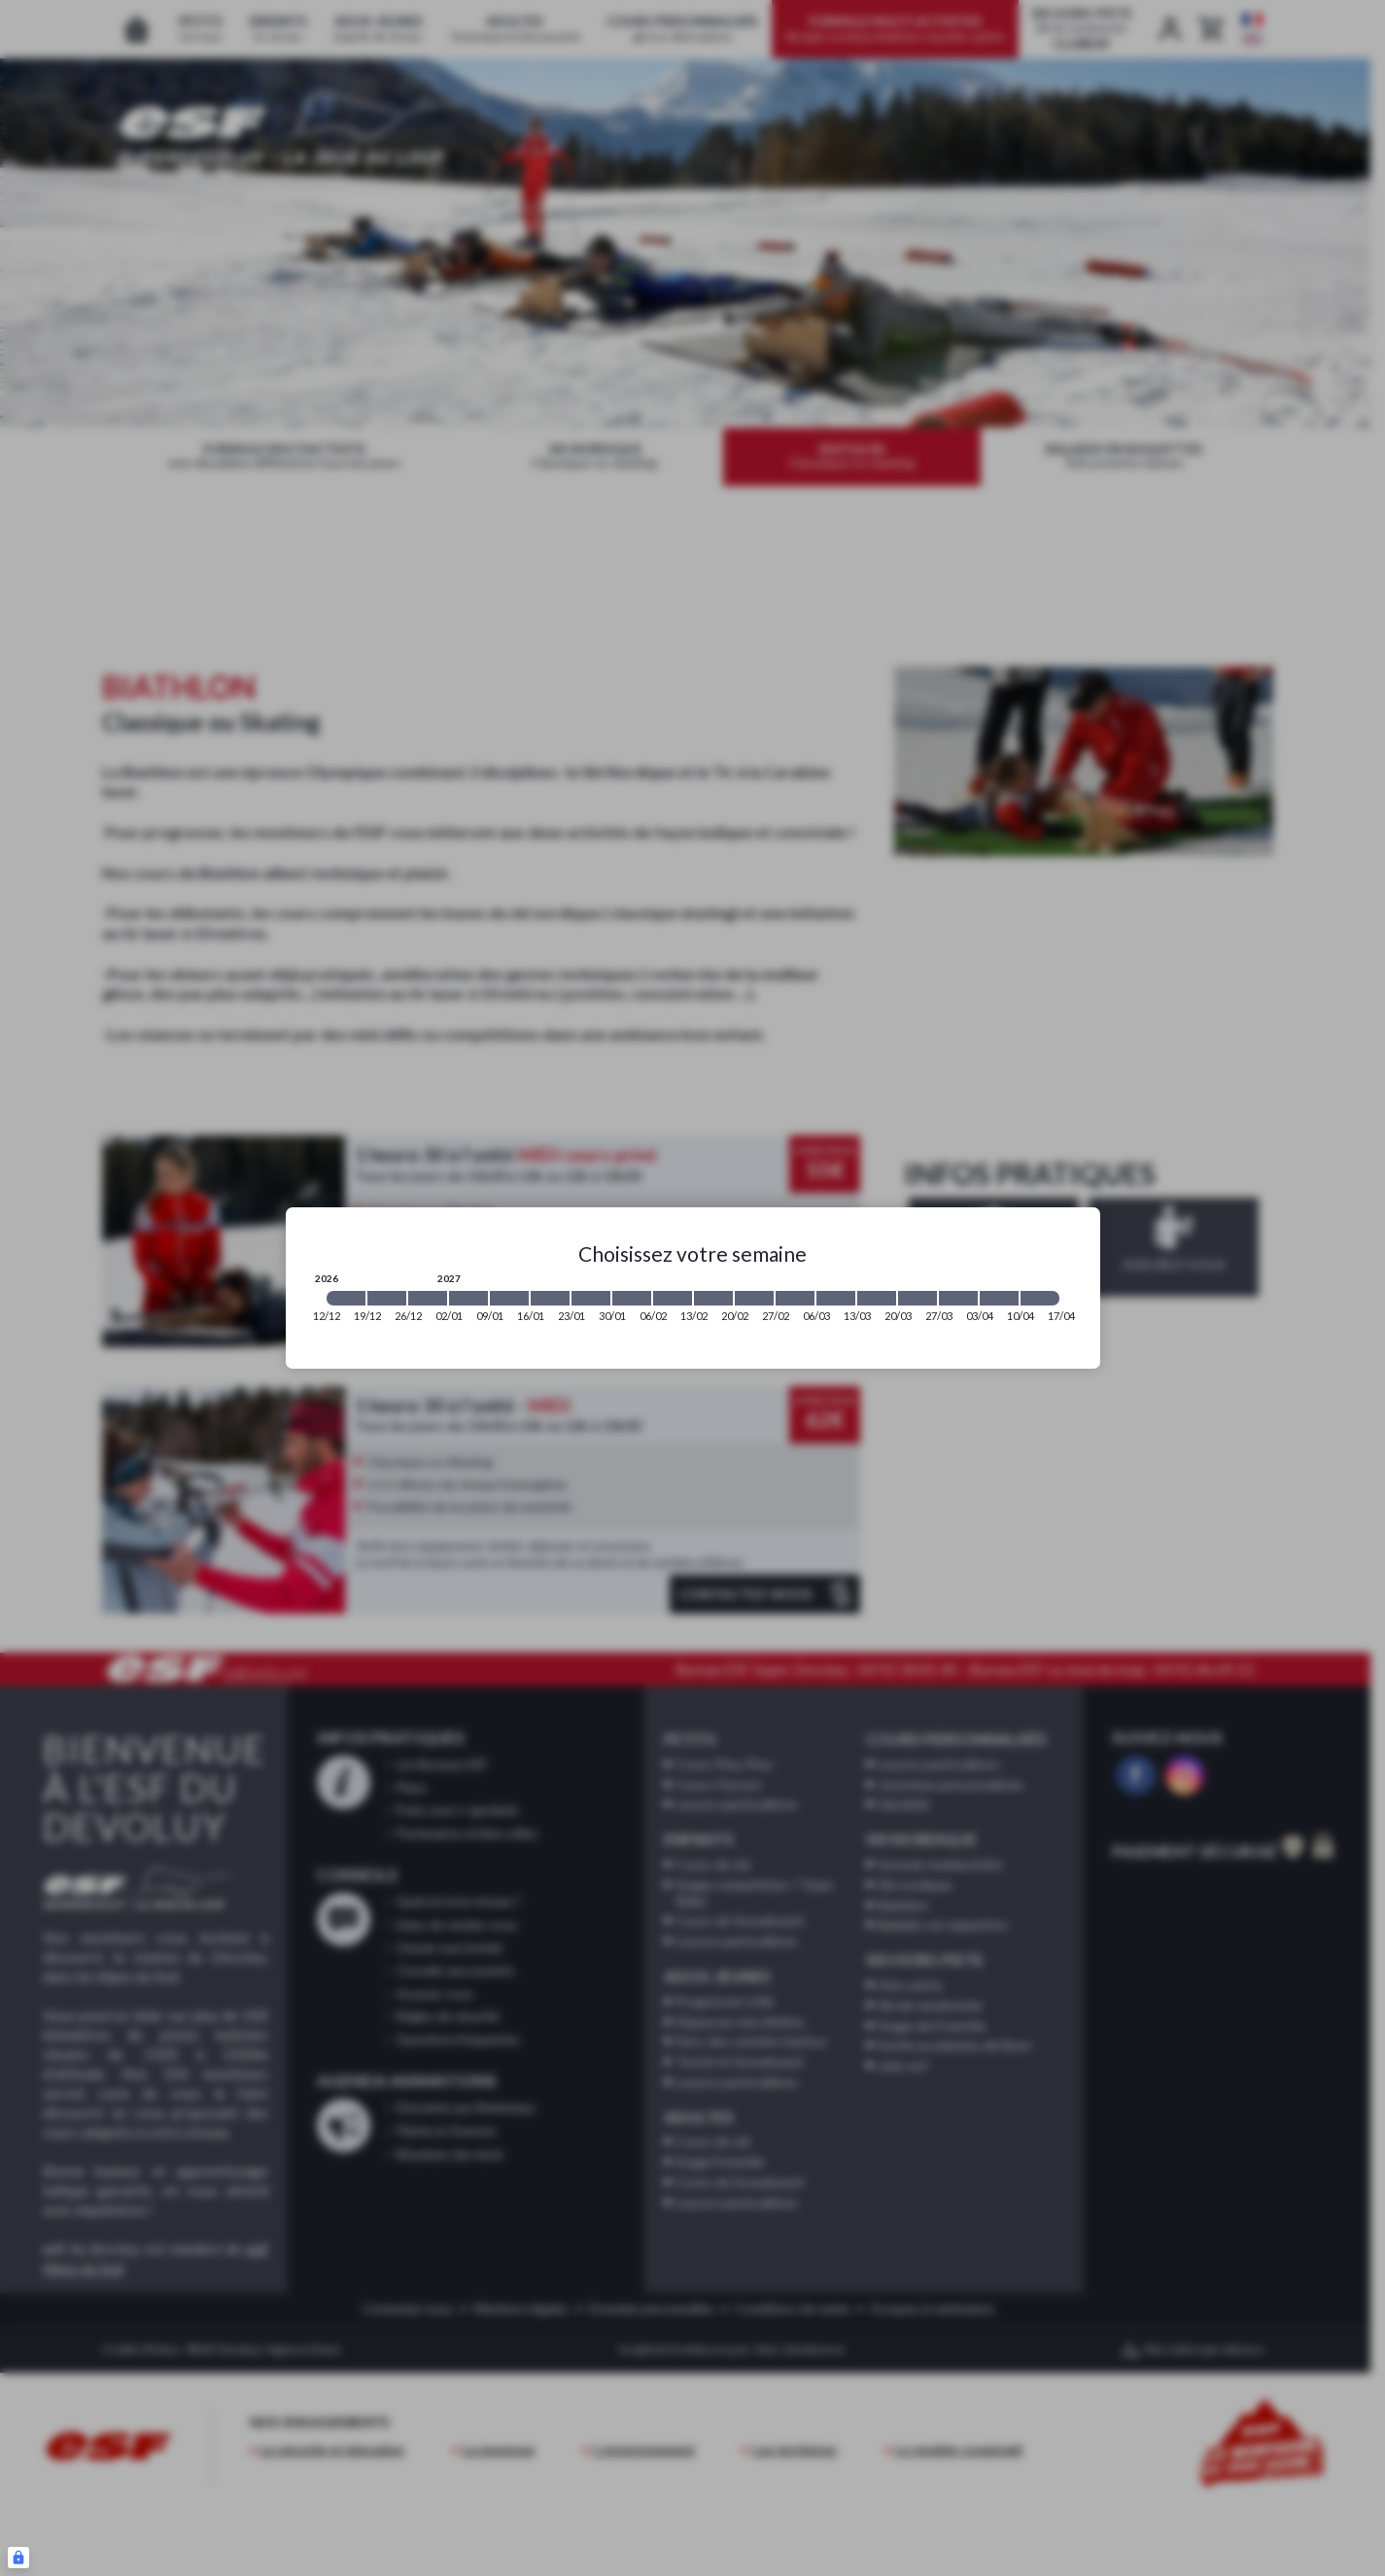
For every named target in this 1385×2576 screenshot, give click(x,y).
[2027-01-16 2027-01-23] (550, 1298)
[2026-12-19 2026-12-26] (386, 1298)
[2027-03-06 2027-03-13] (835, 1298)
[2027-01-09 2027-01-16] (509, 1298)
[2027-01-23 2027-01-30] (590, 1298)
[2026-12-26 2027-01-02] (427, 1298)
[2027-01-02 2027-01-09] (468, 1298)
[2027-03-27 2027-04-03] (958, 1298)
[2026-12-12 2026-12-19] (346, 1298)
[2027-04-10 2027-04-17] (1040, 1298)
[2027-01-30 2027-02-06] (631, 1298)
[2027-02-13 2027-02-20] (713, 1298)
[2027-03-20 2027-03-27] (917, 1298)
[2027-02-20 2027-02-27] (754, 1298)
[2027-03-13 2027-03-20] (876, 1298)
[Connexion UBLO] (18, 2557)
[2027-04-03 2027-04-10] (999, 1298)
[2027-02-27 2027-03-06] (795, 1298)
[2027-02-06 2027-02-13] (672, 1298)
